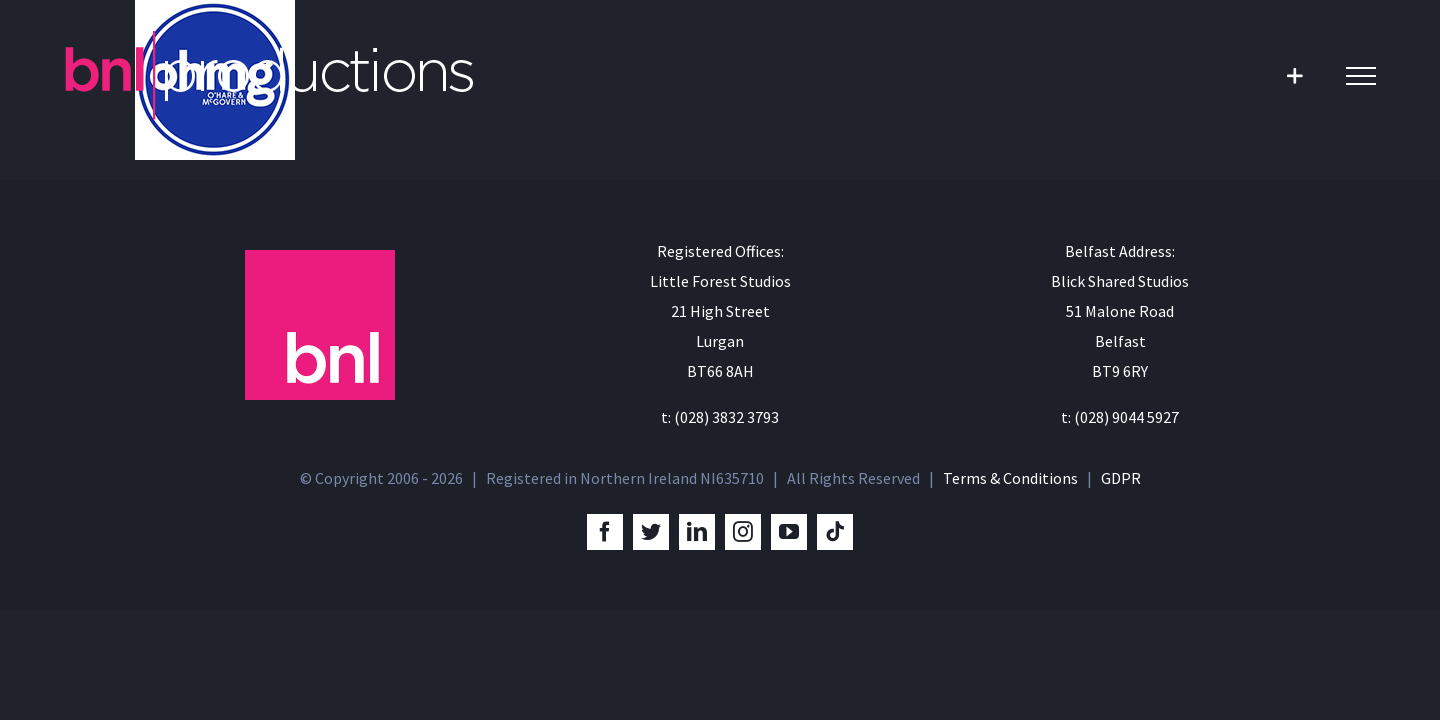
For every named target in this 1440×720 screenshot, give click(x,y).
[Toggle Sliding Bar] (1294, 75)
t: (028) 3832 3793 (720, 417)
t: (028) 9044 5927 (1120, 417)
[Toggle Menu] (1361, 76)
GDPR (1121, 478)
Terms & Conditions (1010, 478)
